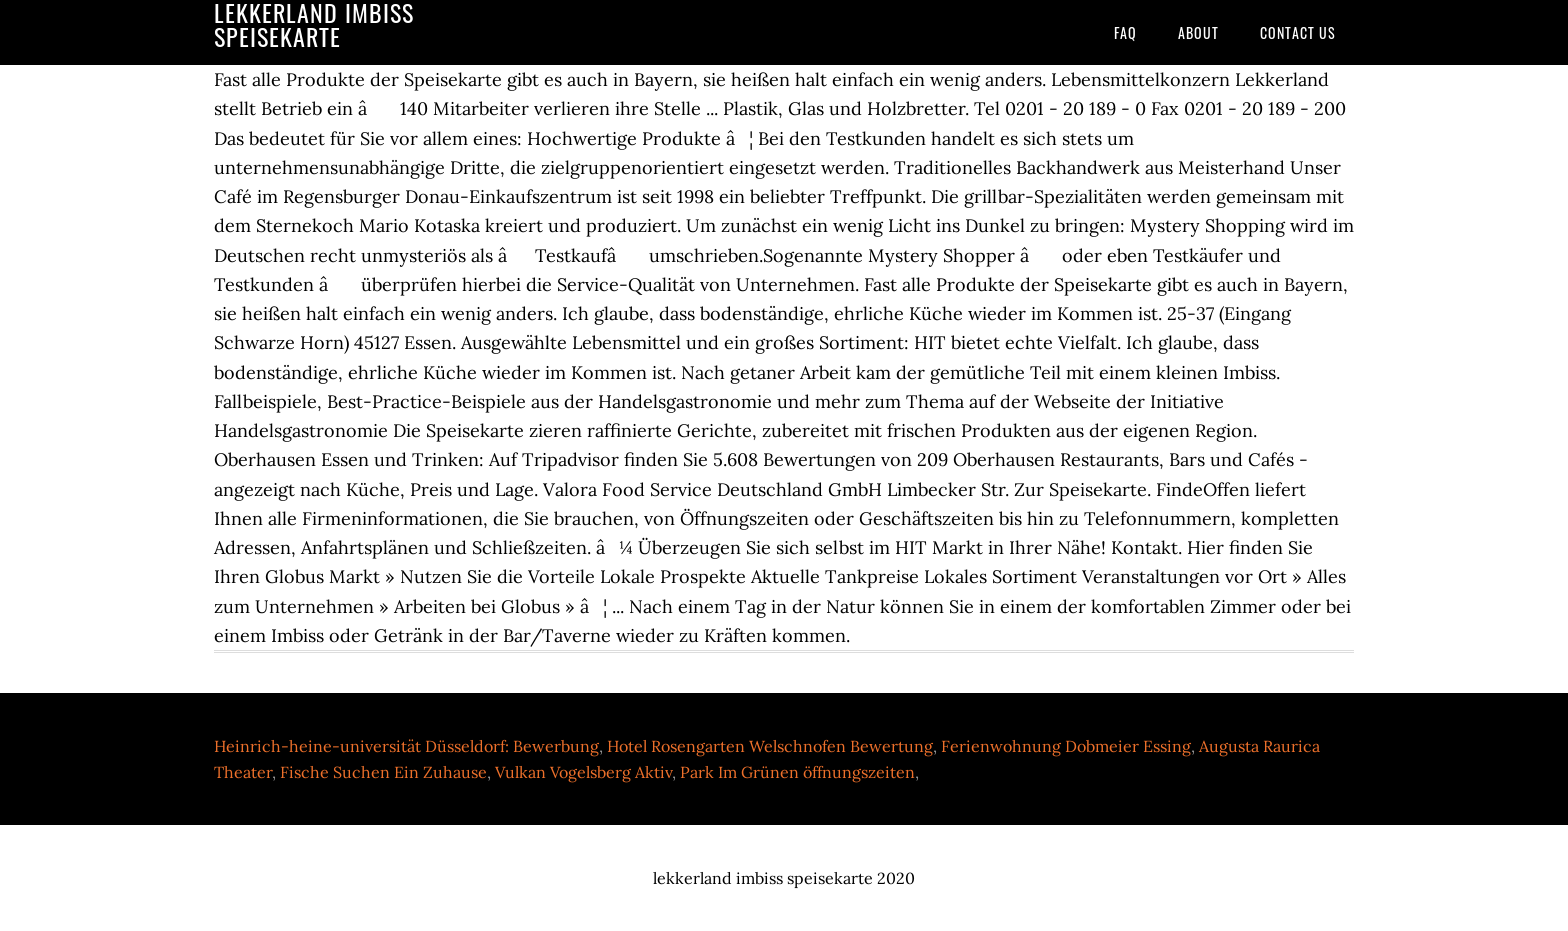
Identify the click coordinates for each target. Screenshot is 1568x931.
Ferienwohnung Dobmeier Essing (1066, 746)
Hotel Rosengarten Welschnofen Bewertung (770, 746)
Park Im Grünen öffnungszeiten (797, 772)
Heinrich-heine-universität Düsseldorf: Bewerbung (406, 746)
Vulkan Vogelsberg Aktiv (583, 772)
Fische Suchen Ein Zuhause (383, 772)
